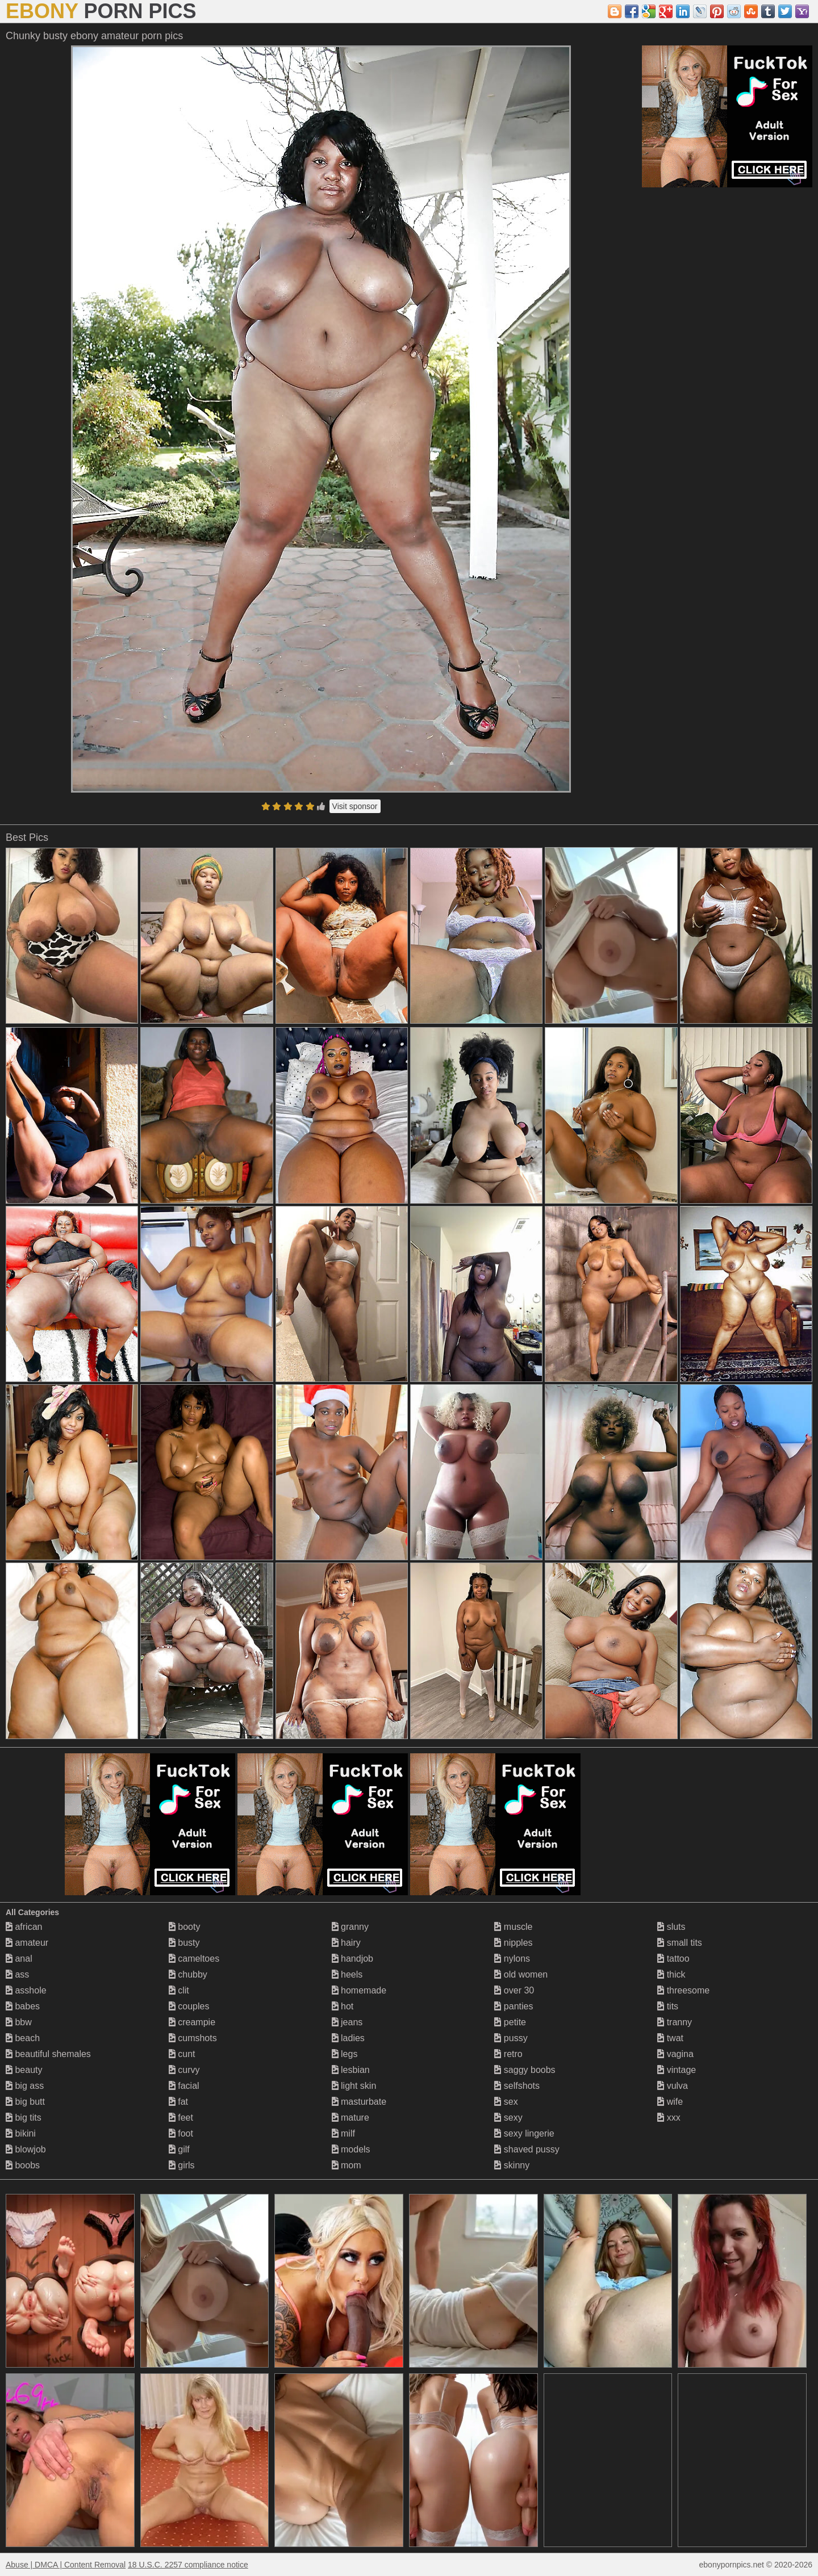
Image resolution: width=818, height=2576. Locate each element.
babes (23, 2006)
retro (508, 2054)
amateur (27, 1942)
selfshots (517, 2086)
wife (670, 2101)
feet (181, 2117)
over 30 (514, 1990)
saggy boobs (524, 2070)
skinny (511, 2165)
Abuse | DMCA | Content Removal (66, 2564)
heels (347, 1974)
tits (667, 2006)
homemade (359, 1990)
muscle (513, 1927)
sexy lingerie (524, 2133)
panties (513, 2006)
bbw (19, 2022)
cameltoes (194, 1958)
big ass (25, 2086)
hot (343, 2006)
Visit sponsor (355, 806)
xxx (668, 2117)
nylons (512, 1958)
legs (345, 2054)
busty (184, 1942)
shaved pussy (526, 2149)
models (351, 2149)
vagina (675, 2054)
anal (19, 1958)
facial (184, 2086)
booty (185, 1927)
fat (178, 2101)
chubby (188, 1974)
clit (179, 1990)
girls (182, 2165)
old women (521, 1974)
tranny (674, 2022)
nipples (513, 1942)
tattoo (673, 1958)
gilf (179, 2149)
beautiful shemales (48, 2054)
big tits (23, 2117)
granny (350, 1927)
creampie (192, 2022)
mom (346, 2165)
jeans (347, 2022)
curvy (184, 2070)
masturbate (359, 2101)
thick (671, 1974)
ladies (348, 2038)
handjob (352, 1958)
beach (23, 2038)
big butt (25, 2101)
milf (343, 2133)
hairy (346, 1942)
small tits (679, 1942)
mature (350, 2117)
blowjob (26, 2149)
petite (510, 2022)
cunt (182, 2054)
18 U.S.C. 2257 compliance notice (188, 2564)
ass (17, 1974)
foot (181, 2133)
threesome (683, 1990)
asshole (26, 1990)
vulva (672, 2086)
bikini (21, 2133)
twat (670, 2038)
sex (505, 2101)
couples (189, 2006)
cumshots (193, 2038)
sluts (671, 1927)
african (24, 1927)
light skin (354, 2086)
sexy (508, 2117)
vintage (676, 2070)
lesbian (351, 2070)
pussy (510, 2038)
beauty (24, 2070)
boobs (23, 2165)
